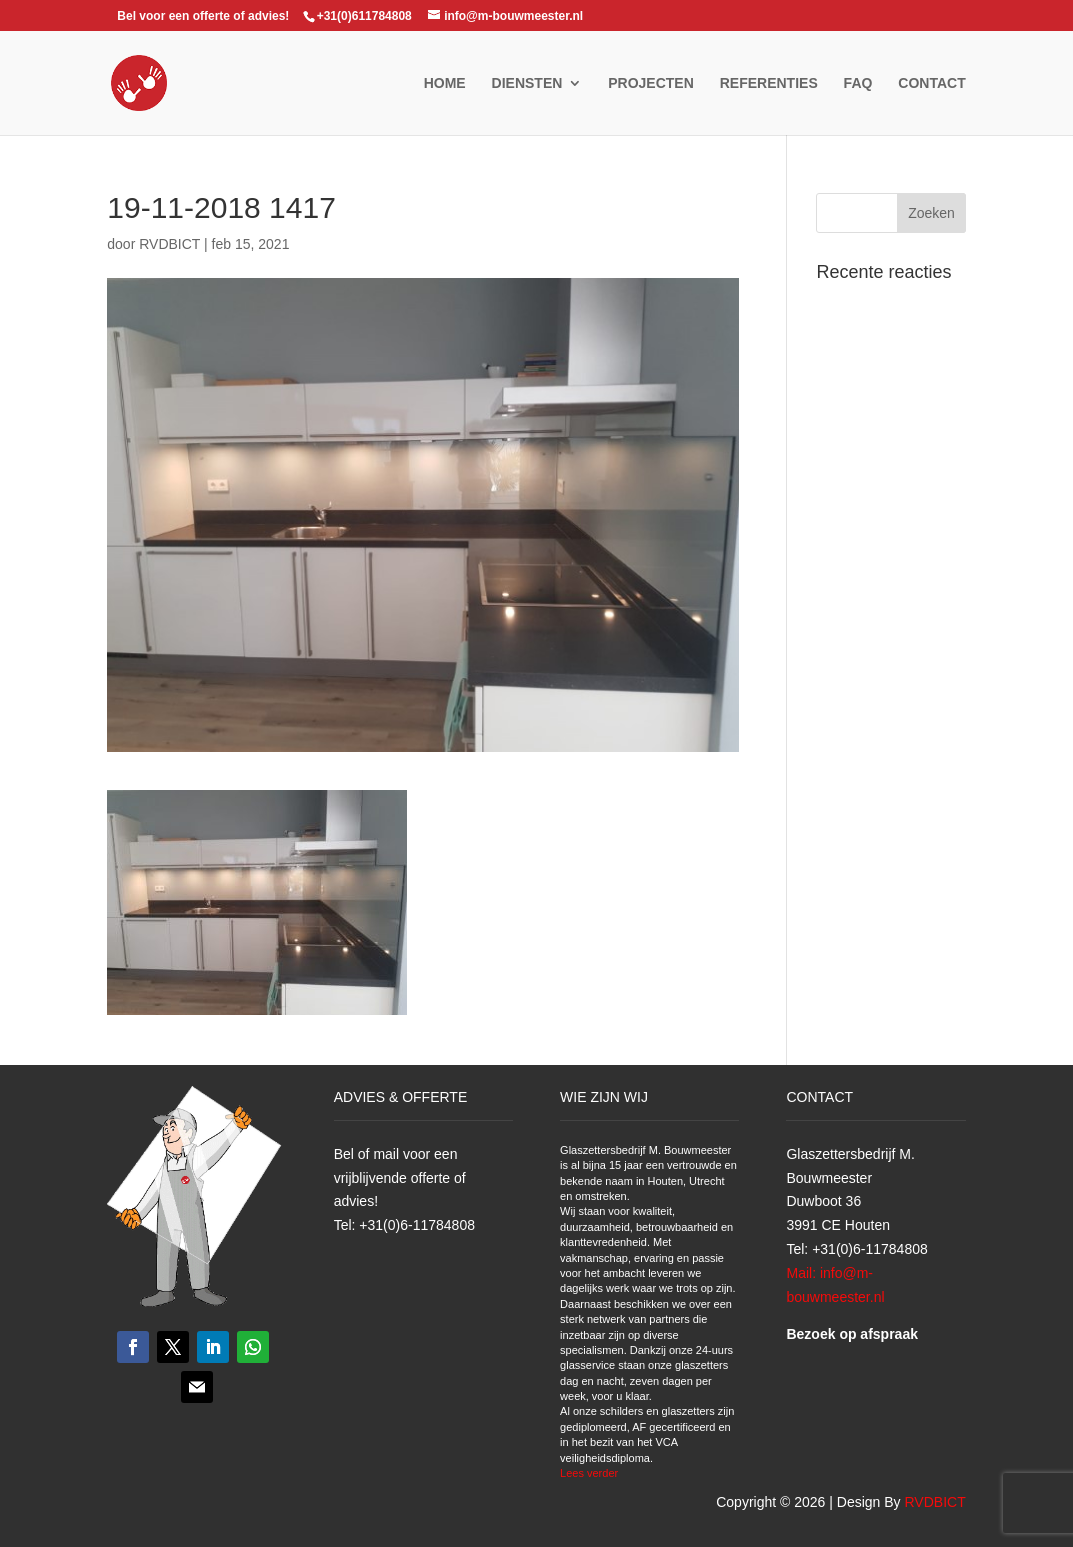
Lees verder (589, 1473)
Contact (931, 83)
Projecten (651, 83)
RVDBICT (169, 244)
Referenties (769, 83)
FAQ (858, 83)
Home (445, 83)
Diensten (527, 83)
